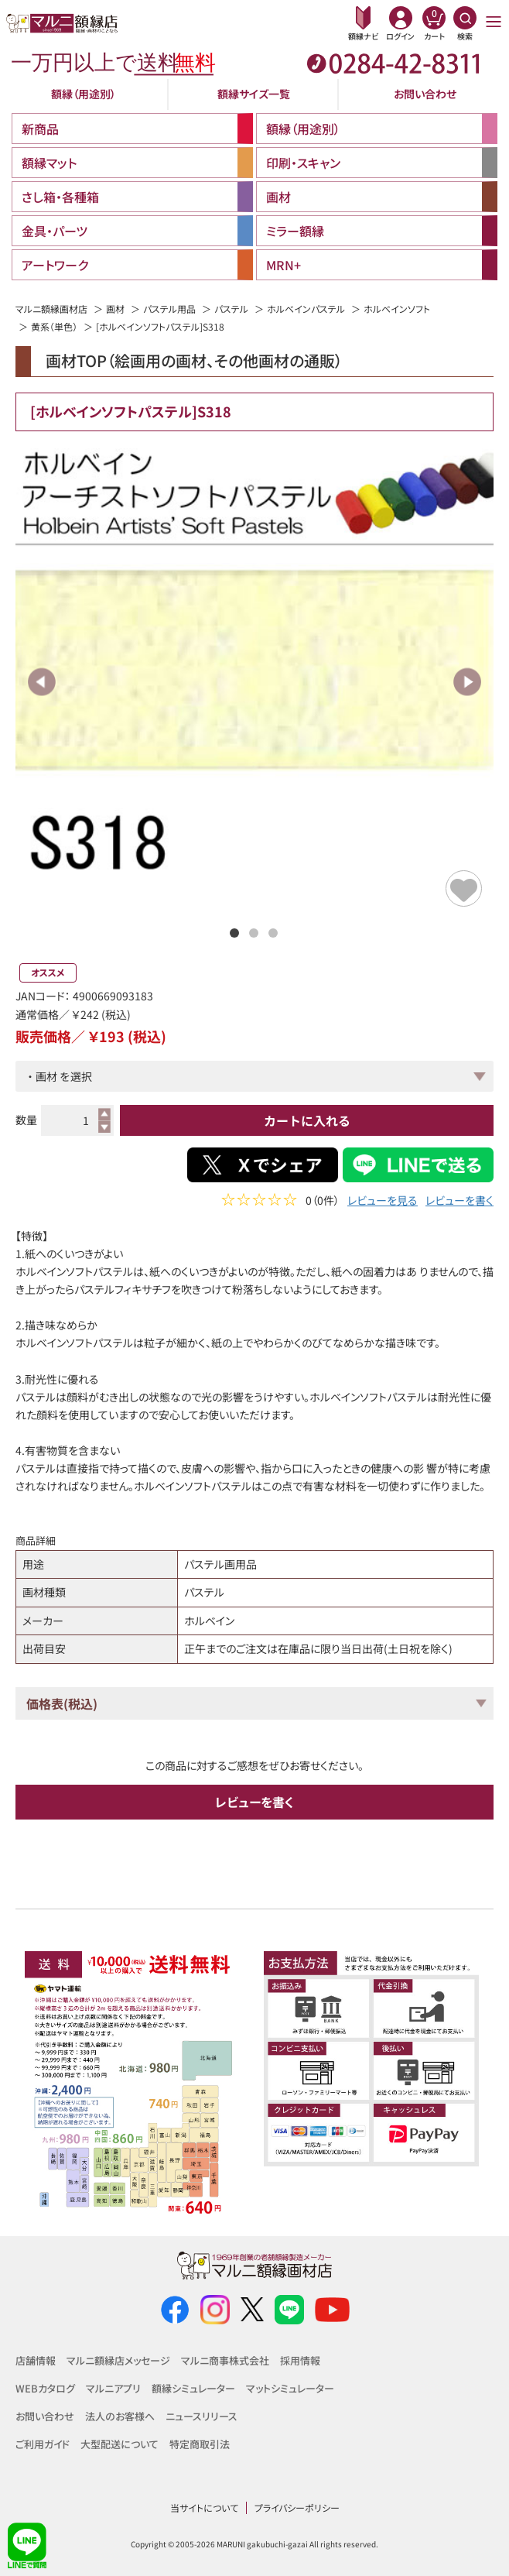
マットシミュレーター (290, 2388)
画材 (115, 308)
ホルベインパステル (306, 308)
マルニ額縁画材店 (51, 308)
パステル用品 (169, 308)
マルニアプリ (113, 2388)
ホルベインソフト (397, 308)
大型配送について (119, 2444)
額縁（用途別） (83, 93)
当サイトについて (204, 2507)
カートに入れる (307, 1120)
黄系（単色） (54, 326)
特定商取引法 (199, 2444)
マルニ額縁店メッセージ (118, 2360)
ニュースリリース (201, 2416)
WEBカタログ (45, 2388)
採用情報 (300, 2360)
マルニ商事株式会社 (225, 2360)
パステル (231, 308)
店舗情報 (35, 2360)
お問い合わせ (425, 93)
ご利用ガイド (42, 2444)
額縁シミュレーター (193, 2388)
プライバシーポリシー (297, 2507)
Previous (42, 681)
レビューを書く (459, 1202)
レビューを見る (382, 1202)
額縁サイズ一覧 (253, 93)
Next (467, 681)
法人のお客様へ (120, 2416)
